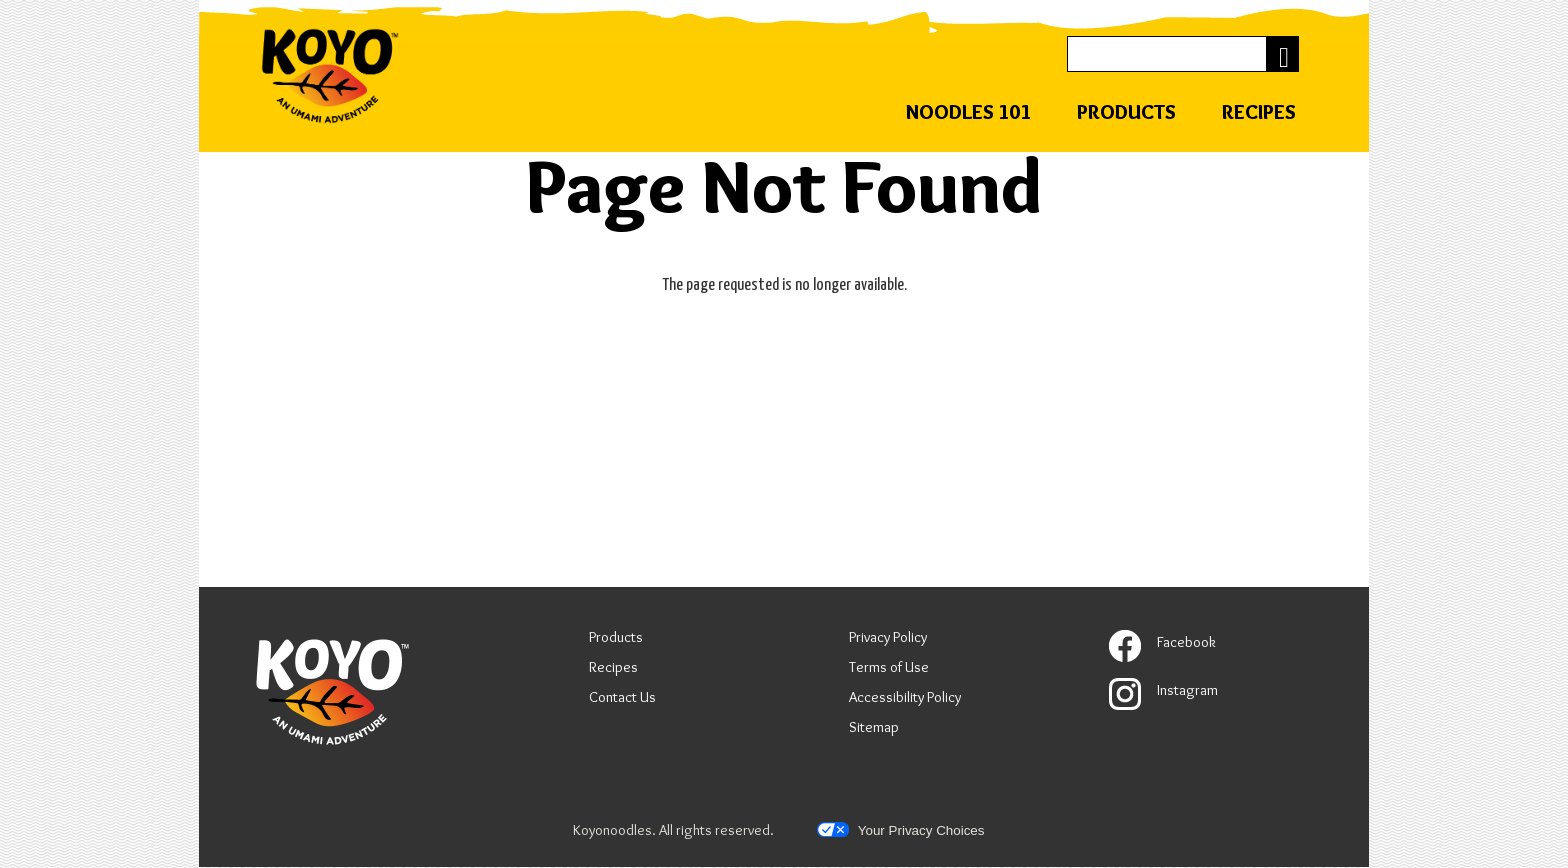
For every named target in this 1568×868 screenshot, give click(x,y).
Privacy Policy (888, 639)
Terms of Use (889, 669)
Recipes (1259, 112)
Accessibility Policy (905, 699)
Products (1126, 112)
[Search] (1167, 53)
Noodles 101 (968, 112)
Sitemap (874, 727)
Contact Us (622, 697)
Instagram (1163, 690)
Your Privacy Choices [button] (900, 830)
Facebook (1162, 642)
